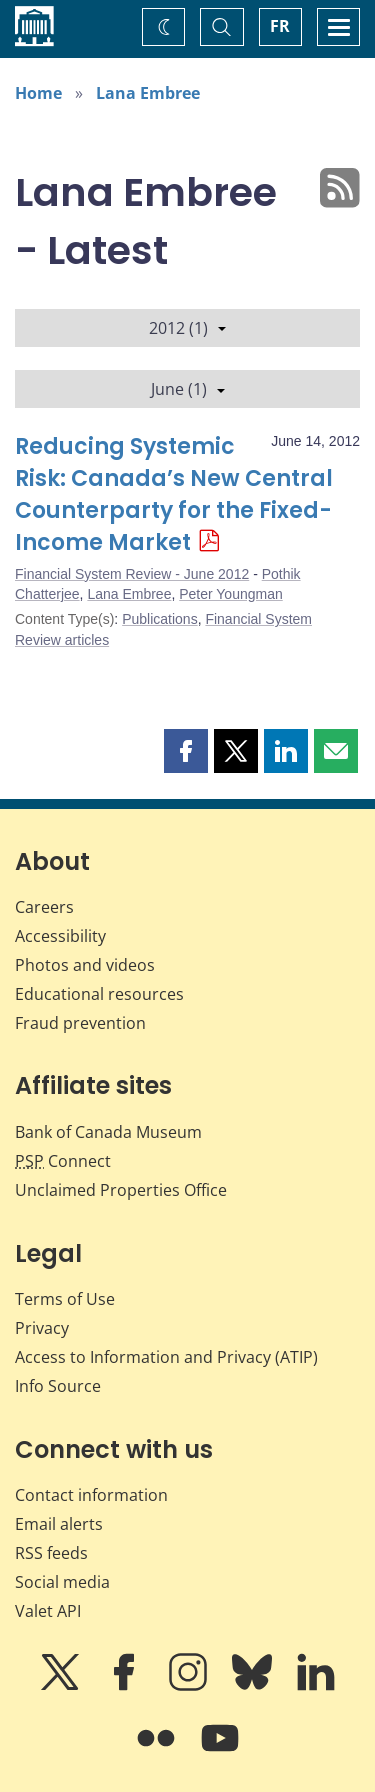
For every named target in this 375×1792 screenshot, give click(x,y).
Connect (63, 1161)
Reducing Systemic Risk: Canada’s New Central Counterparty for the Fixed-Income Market (174, 494)
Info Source (58, 1386)
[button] (186, 751)
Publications (160, 619)
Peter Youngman (231, 594)
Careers (44, 907)
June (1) (188, 389)
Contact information (91, 1495)
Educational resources (99, 994)
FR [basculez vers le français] (280, 26)
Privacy (42, 1328)
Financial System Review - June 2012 (132, 574)
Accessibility (60, 936)
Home (38, 93)
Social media (62, 1582)
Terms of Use (65, 1299)
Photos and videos (85, 965)
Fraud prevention (80, 1023)
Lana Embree (148, 93)
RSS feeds (51, 1553)
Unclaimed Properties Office (121, 1190)
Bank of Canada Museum (108, 1132)
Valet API (48, 1611)
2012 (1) (187, 328)
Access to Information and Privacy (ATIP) (166, 1357)
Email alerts (59, 1524)
